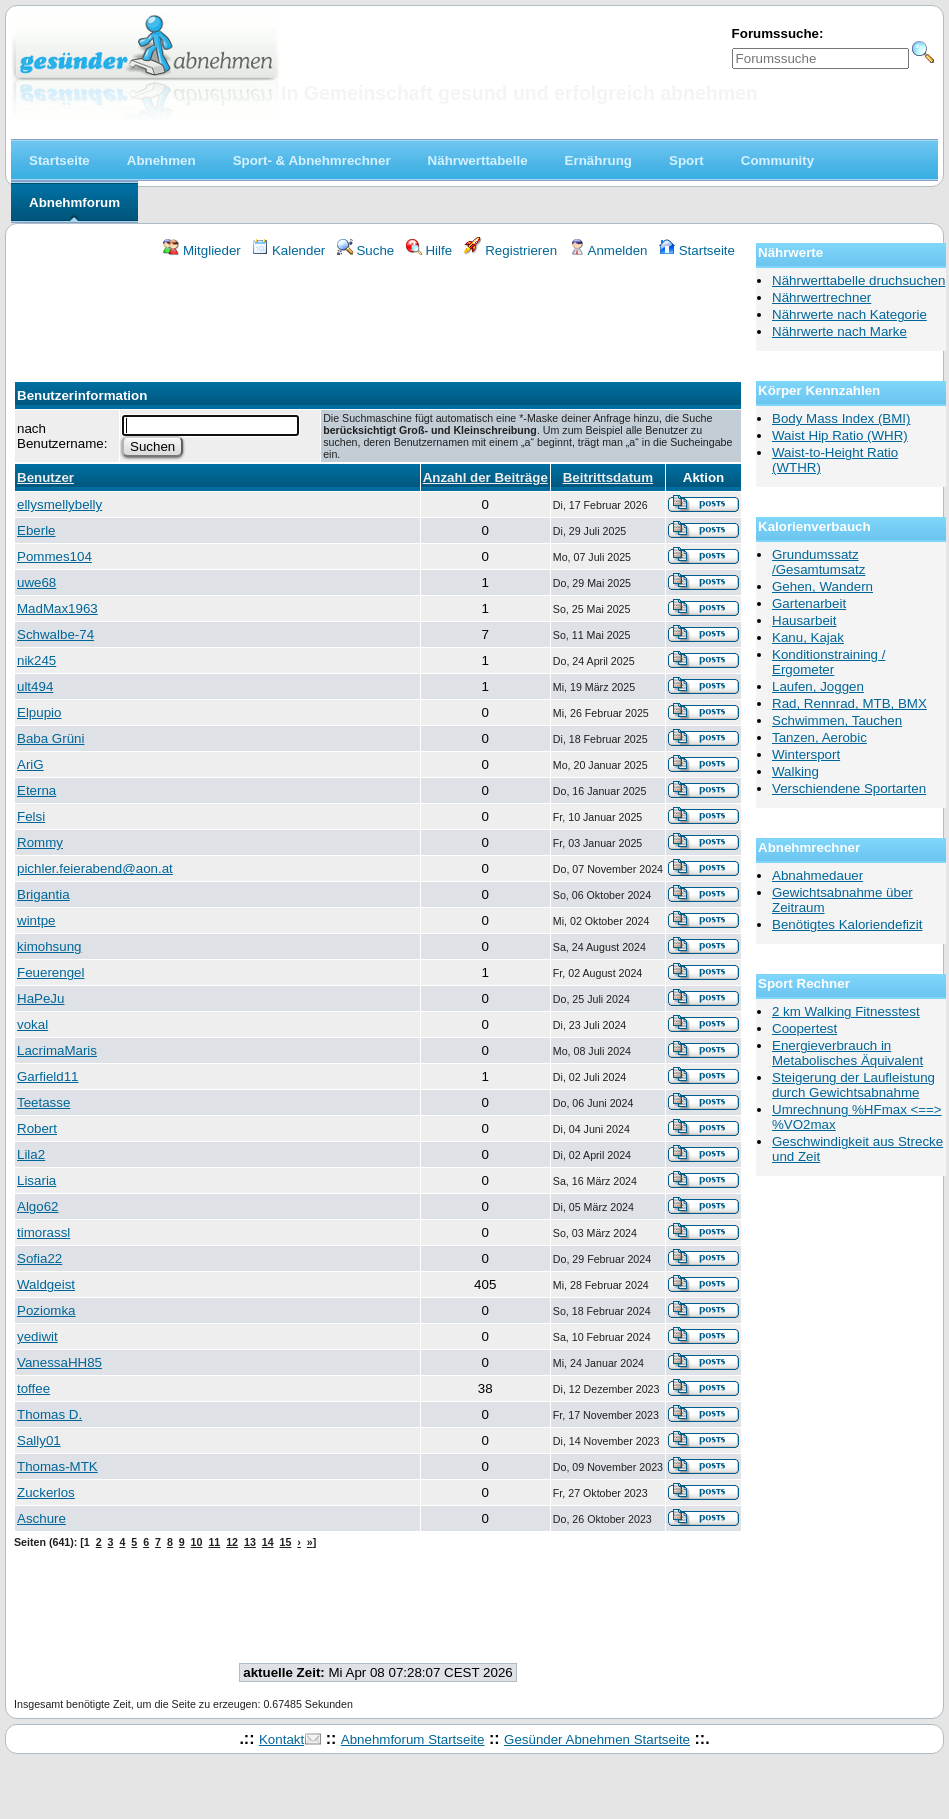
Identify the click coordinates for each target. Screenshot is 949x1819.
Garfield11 (48, 1076)
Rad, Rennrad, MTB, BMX (849, 703)
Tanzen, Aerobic (819, 737)
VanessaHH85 (59, 1362)
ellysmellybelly (59, 504)
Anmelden (608, 250)
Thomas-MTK (57, 1466)
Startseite (697, 250)
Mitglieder (201, 250)
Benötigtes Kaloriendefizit (847, 924)
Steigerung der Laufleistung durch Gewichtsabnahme (853, 1085)
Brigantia (43, 894)
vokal (32, 1024)
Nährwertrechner (821, 297)
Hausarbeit (804, 620)
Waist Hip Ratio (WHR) (840, 435)
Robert (37, 1128)
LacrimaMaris (57, 1050)
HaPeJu (40, 998)
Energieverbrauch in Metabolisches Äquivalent (847, 1053)
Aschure (41, 1518)
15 (286, 1542)
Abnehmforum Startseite (413, 1739)
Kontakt (281, 1739)
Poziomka (46, 1310)
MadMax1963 (57, 608)
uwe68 (36, 582)
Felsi (31, 816)
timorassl (43, 1232)
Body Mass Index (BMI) (841, 418)
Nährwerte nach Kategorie (849, 314)
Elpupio (39, 712)
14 (268, 1542)
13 (250, 1542)
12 (232, 1542)
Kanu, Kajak (808, 637)
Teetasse (43, 1102)
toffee (33, 1388)
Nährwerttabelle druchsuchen (858, 280)
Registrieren (511, 250)
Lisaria (36, 1180)
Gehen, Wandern (822, 586)
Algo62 (38, 1206)
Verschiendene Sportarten (849, 788)
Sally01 (39, 1440)
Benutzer (45, 477)
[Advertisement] (378, 314)
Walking (795, 771)
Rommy (40, 842)
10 (197, 1542)
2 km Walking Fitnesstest (846, 1011)
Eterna (36, 790)
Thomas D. (49, 1414)
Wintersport (806, 754)
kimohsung (49, 946)
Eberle (36, 530)
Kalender (288, 250)
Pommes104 (54, 556)
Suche (366, 250)
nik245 (36, 660)
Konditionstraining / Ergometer (828, 662)
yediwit (37, 1336)
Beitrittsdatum (608, 477)
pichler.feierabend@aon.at (95, 868)
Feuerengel (50, 972)
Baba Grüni (50, 738)
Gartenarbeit (809, 603)
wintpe (36, 920)
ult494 (35, 686)
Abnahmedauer (817, 875)
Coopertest (804, 1028)
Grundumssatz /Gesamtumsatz (818, 562)
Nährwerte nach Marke (839, 331)
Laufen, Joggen (818, 686)
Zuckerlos (46, 1492)
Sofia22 (39, 1258)
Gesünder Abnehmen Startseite (597, 1739)
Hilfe (429, 250)
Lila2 (31, 1154)
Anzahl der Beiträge (485, 477)
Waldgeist (46, 1284)
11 (214, 1542)
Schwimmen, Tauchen (837, 720)
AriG (30, 764)
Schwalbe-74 (55, 634)
